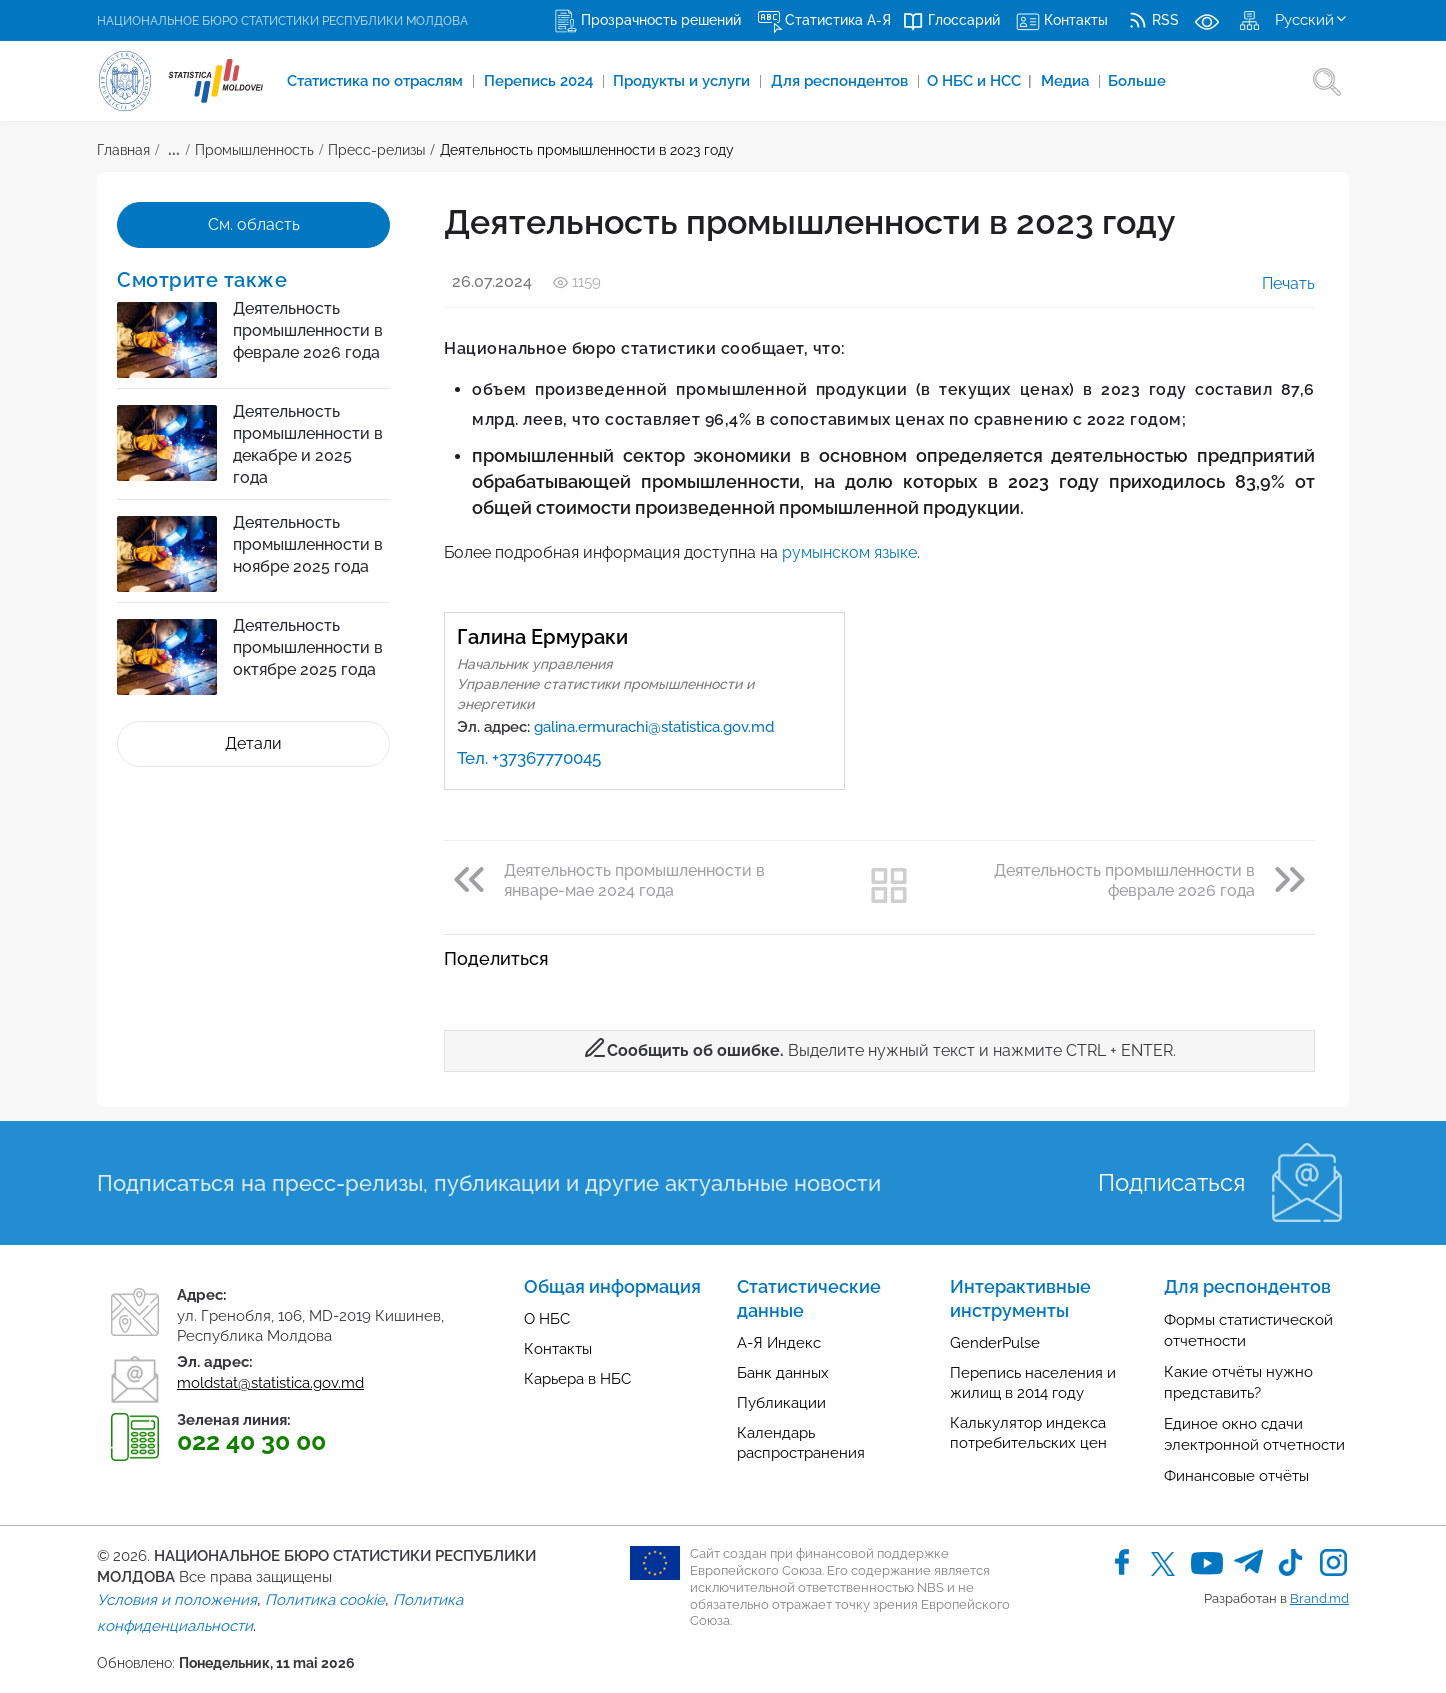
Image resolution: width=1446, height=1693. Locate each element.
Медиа (1070, 81)
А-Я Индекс (779, 1343)
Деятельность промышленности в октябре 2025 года (308, 647)
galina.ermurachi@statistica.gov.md (654, 727)
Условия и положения (177, 1600)
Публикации (781, 1403)
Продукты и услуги (685, 81)
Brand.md (1319, 1598)
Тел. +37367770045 (529, 758)
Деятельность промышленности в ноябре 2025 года (308, 544)
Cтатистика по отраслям (378, 81)
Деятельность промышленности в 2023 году (587, 150)
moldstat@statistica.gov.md (270, 1383)
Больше (1140, 81)
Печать (1274, 283)
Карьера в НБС (577, 1379)
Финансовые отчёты (1236, 1476)
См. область (254, 224)
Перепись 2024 (541, 81)
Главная (123, 150)
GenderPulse (995, 1343)
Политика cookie (325, 1600)
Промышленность (254, 150)
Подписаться (1171, 1182)
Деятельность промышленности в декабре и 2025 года (308, 444)
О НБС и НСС (981, 81)
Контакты (558, 1349)
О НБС (547, 1319)
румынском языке (849, 552)
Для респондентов (843, 81)
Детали (253, 743)
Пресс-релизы (376, 150)
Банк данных (783, 1373)
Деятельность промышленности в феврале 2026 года (308, 330)
